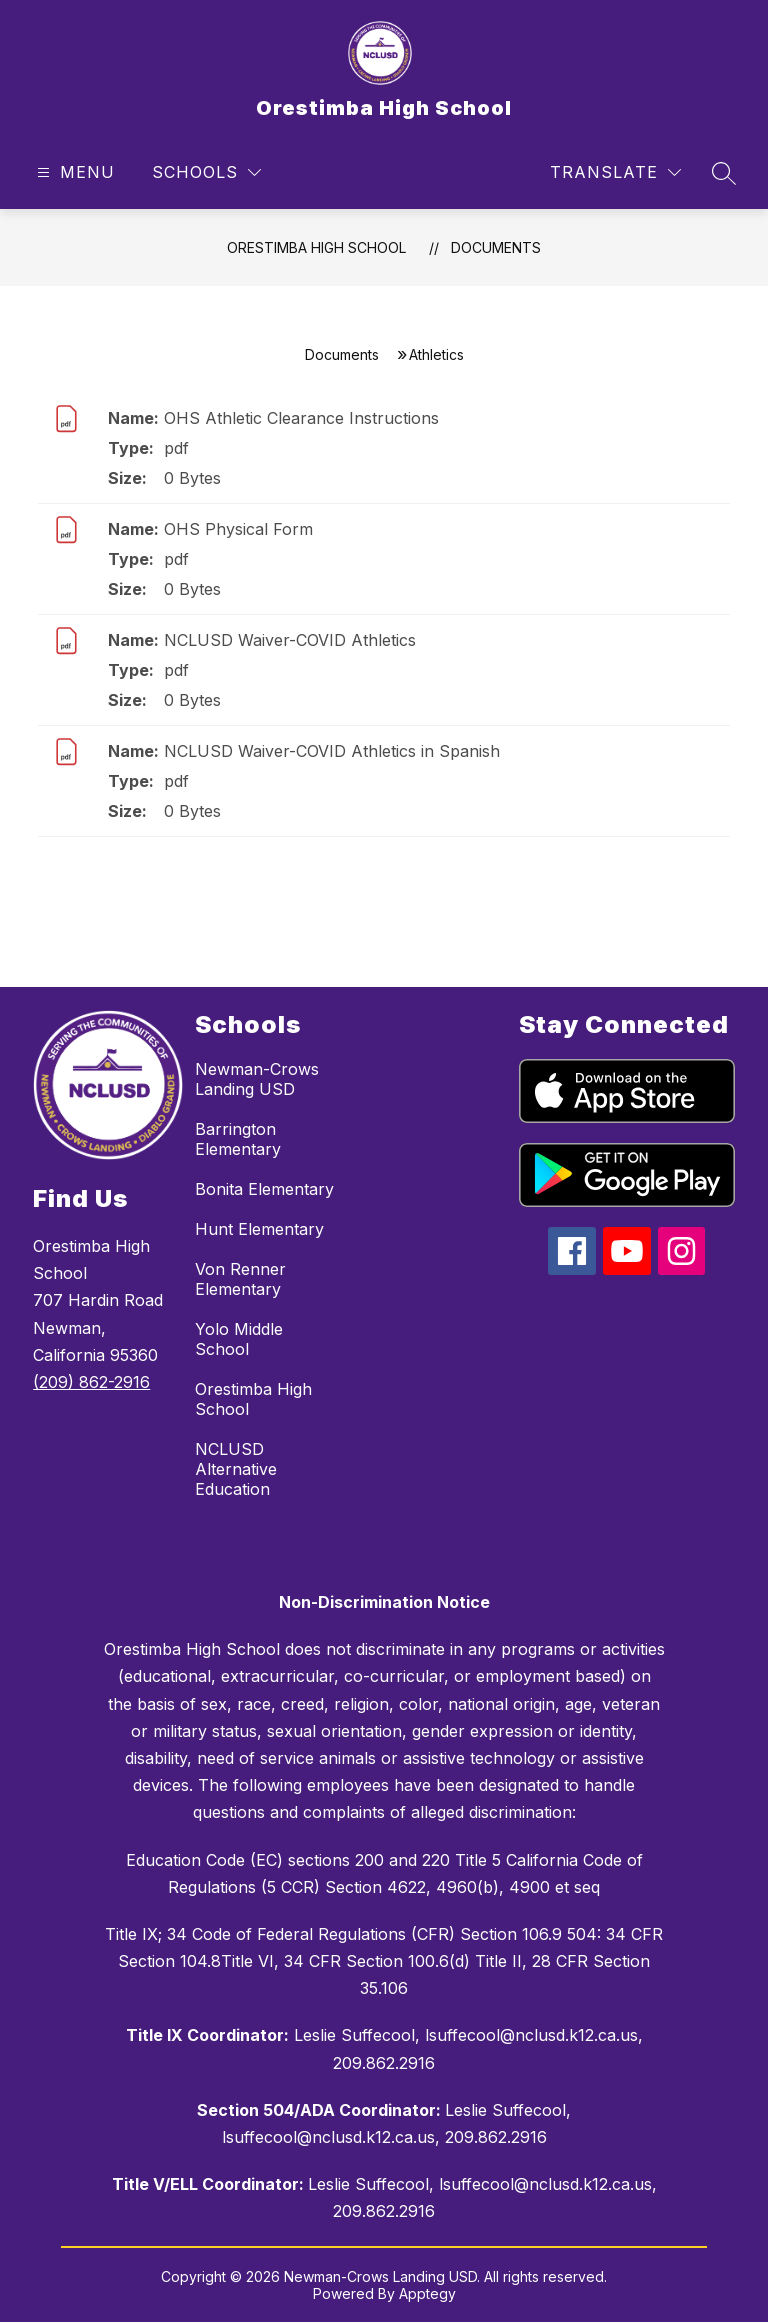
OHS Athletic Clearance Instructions (301, 418)
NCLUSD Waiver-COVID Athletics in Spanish (332, 751)
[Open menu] (73, 172)
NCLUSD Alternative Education (236, 1469)
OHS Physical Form (238, 529)
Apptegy (427, 2293)
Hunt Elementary (259, 1229)
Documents (496, 247)
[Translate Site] (615, 172)
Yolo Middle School (239, 1339)
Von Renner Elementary (240, 1279)
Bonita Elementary (264, 1189)
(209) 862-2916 (91, 1382)
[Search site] (724, 173)
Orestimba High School (316, 247)
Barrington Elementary (238, 1139)
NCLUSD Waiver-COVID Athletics (290, 640)
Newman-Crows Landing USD (257, 1079)
